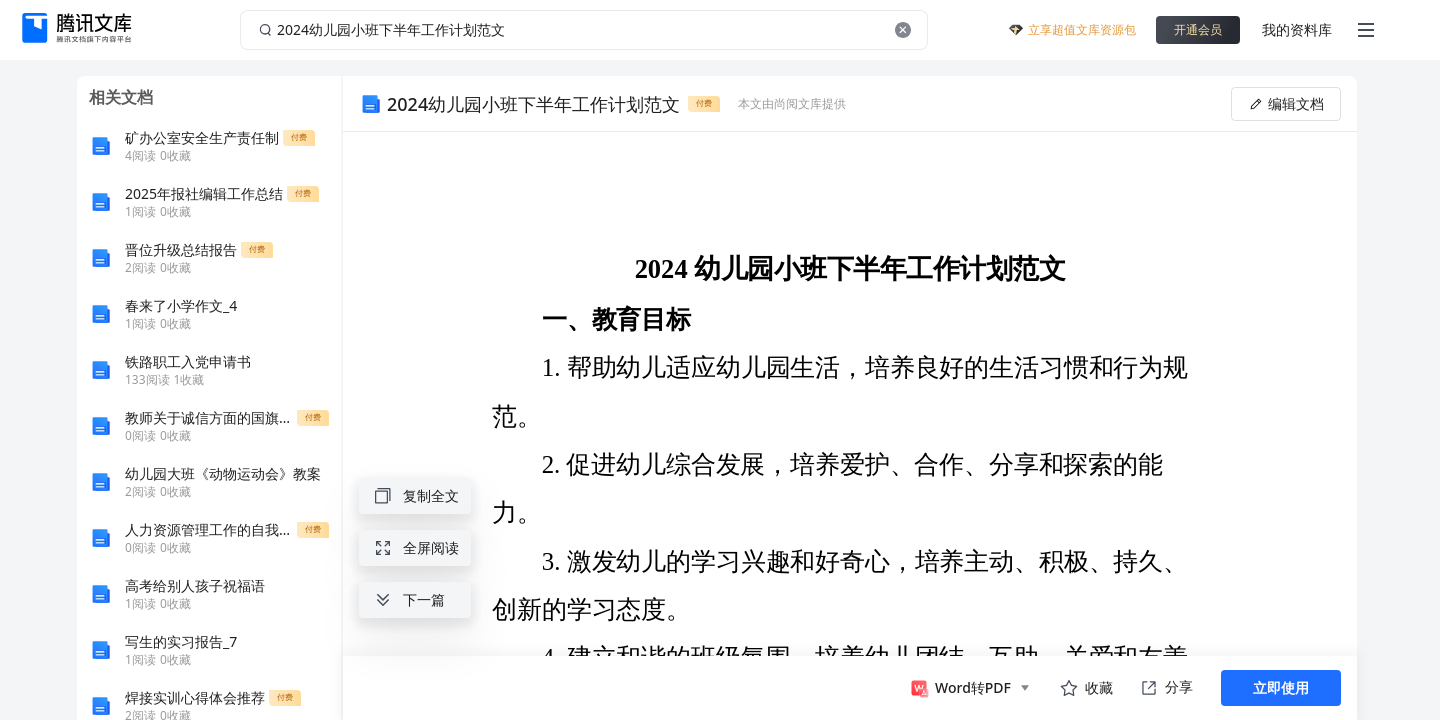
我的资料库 (1297, 29)
